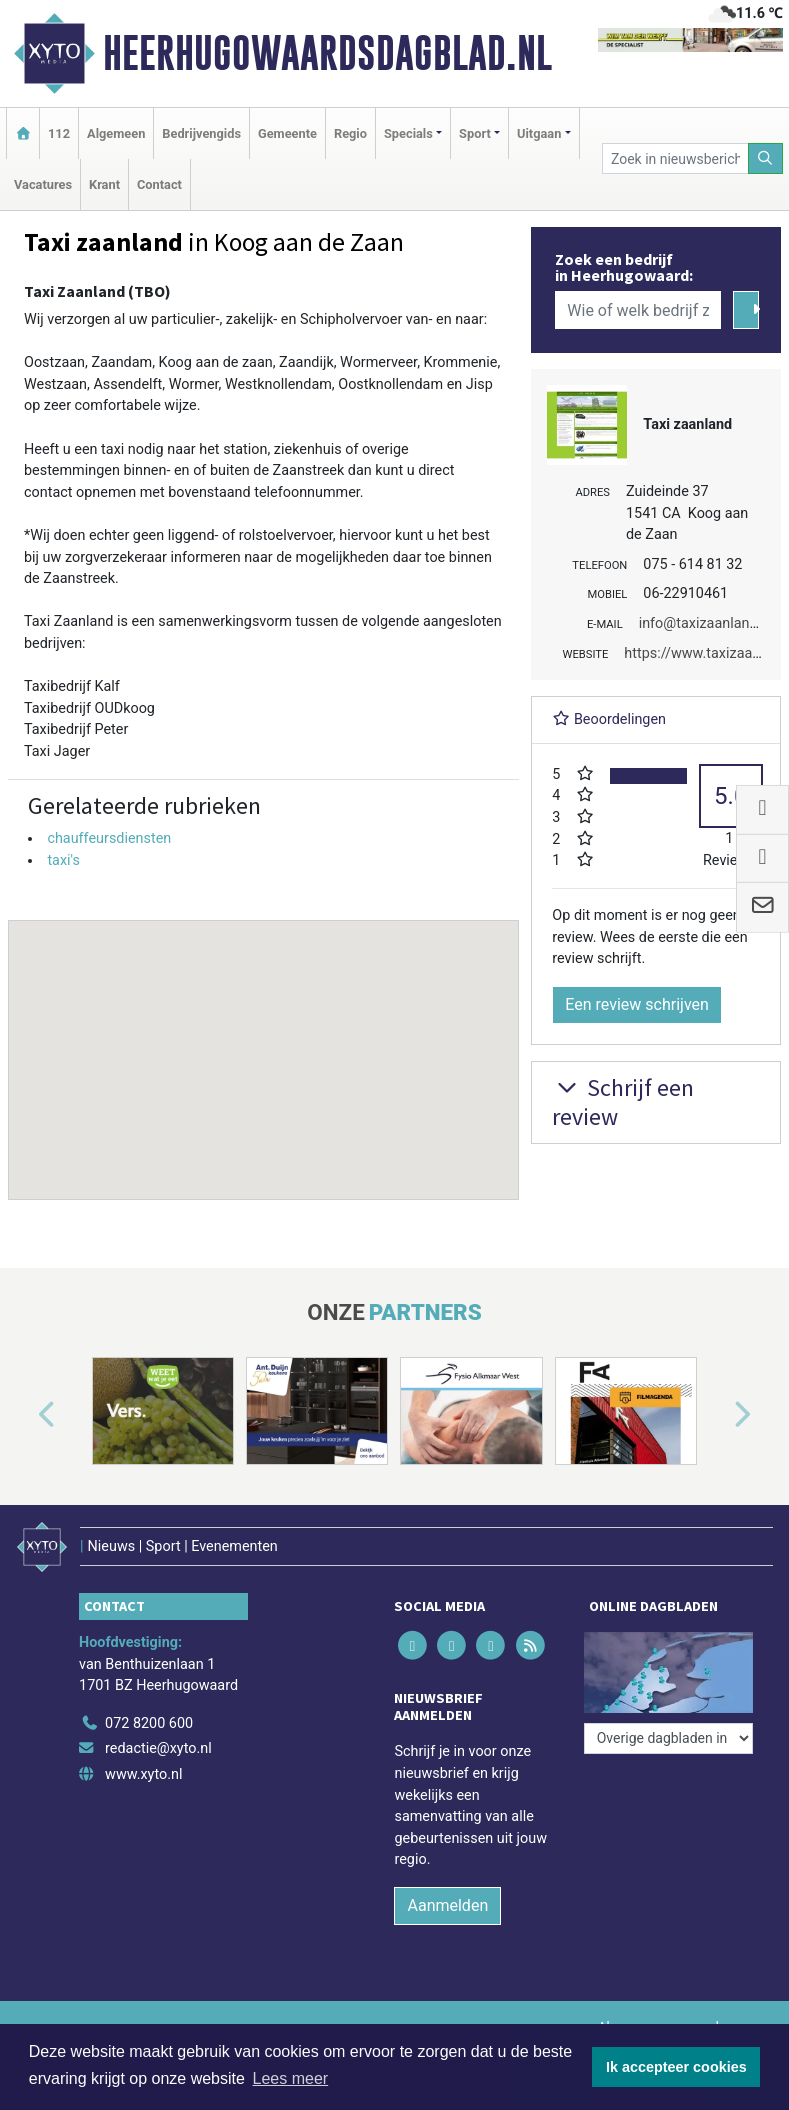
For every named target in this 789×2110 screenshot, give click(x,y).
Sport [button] (475, 133)
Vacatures (43, 184)
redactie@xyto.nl (158, 1748)
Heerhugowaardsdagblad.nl (327, 53)
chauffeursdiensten (109, 838)
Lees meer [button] (291, 2078)
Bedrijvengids (201, 133)
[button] (264, 1041)
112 (59, 133)
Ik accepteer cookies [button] (676, 2067)
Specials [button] (408, 133)
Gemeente (287, 133)
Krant (104, 184)
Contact (159, 184)
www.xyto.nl (143, 1774)
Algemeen (116, 133)
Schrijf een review (623, 1102)
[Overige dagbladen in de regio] (668, 1738)
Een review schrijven (637, 1004)
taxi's (63, 860)
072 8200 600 (149, 1723)
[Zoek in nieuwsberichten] (675, 158)
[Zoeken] (766, 158)
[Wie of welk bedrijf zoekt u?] (638, 310)
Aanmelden (447, 1905)
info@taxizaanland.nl (706, 623)
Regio (350, 133)
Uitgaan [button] (539, 133)
